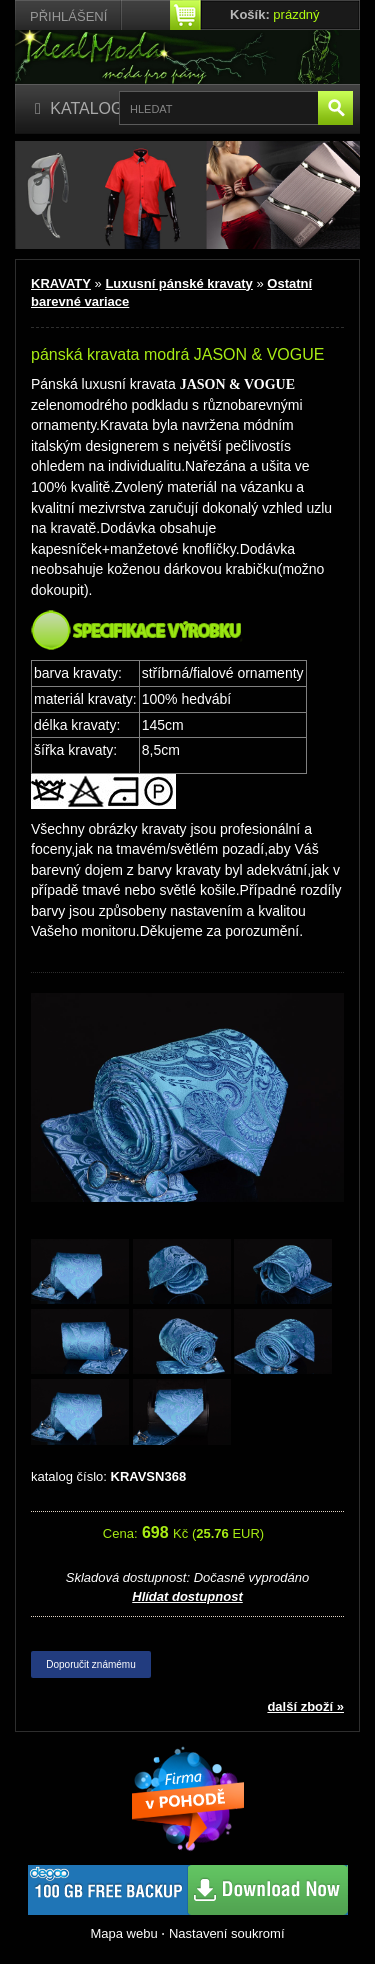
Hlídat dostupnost (187, 1596)
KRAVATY (61, 283)
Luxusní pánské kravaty (178, 283)
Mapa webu (123, 1933)
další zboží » (305, 1706)
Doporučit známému (90, 1664)
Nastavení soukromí (227, 1933)
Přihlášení (68, 16)
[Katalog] (79, 109)
